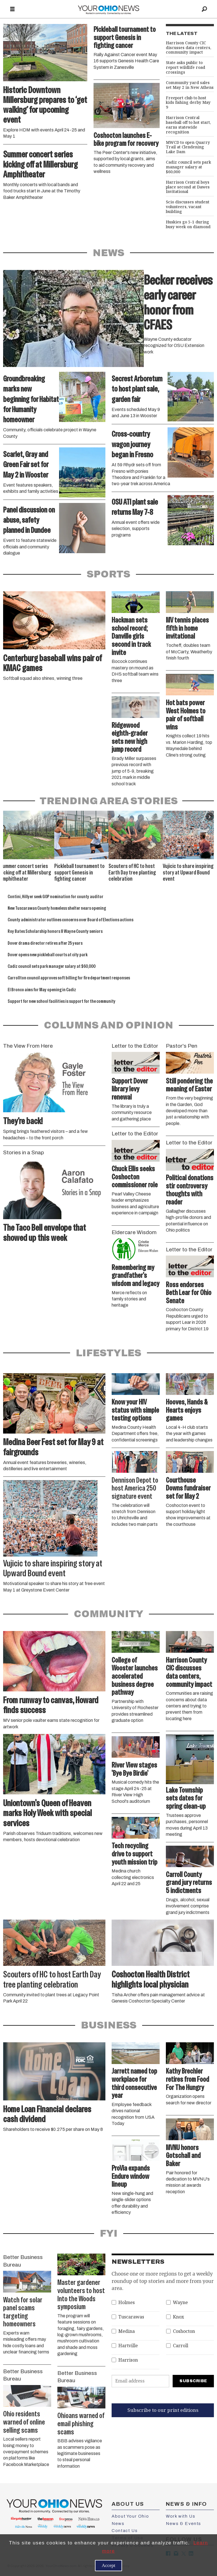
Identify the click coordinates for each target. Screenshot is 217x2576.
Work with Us (180, 2516)
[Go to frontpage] (108, 9)
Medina (126, 2331)
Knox (178, 2317)
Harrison (128, 2360)
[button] (210, 817)
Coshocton (184, 2331)
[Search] (204, 9)
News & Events (183, 2523)
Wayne (180, 2302)
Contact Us (125, 2530)
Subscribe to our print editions (162, 2410)
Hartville (128, 2346)
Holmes (126, 2302)
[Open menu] (12, 9)
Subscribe (193, 2381)
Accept (108, 2565)
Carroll (180, 2346)
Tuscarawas (131, 2317)
